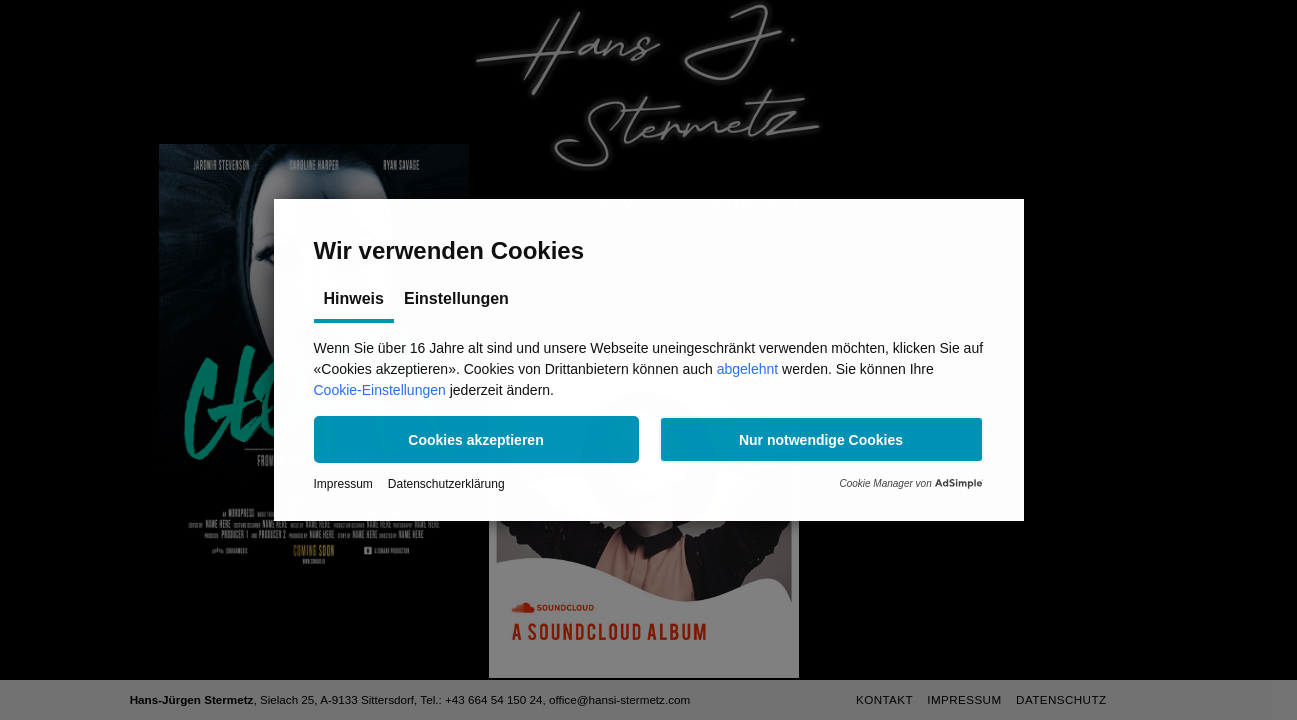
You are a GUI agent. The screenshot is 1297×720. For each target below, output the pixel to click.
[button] (476, 439)
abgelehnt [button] (748, 369)
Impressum (343, 484)
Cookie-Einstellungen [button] (380, 390)
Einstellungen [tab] (456, 298)
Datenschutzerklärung (446, 484)
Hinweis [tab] (354, 298)
